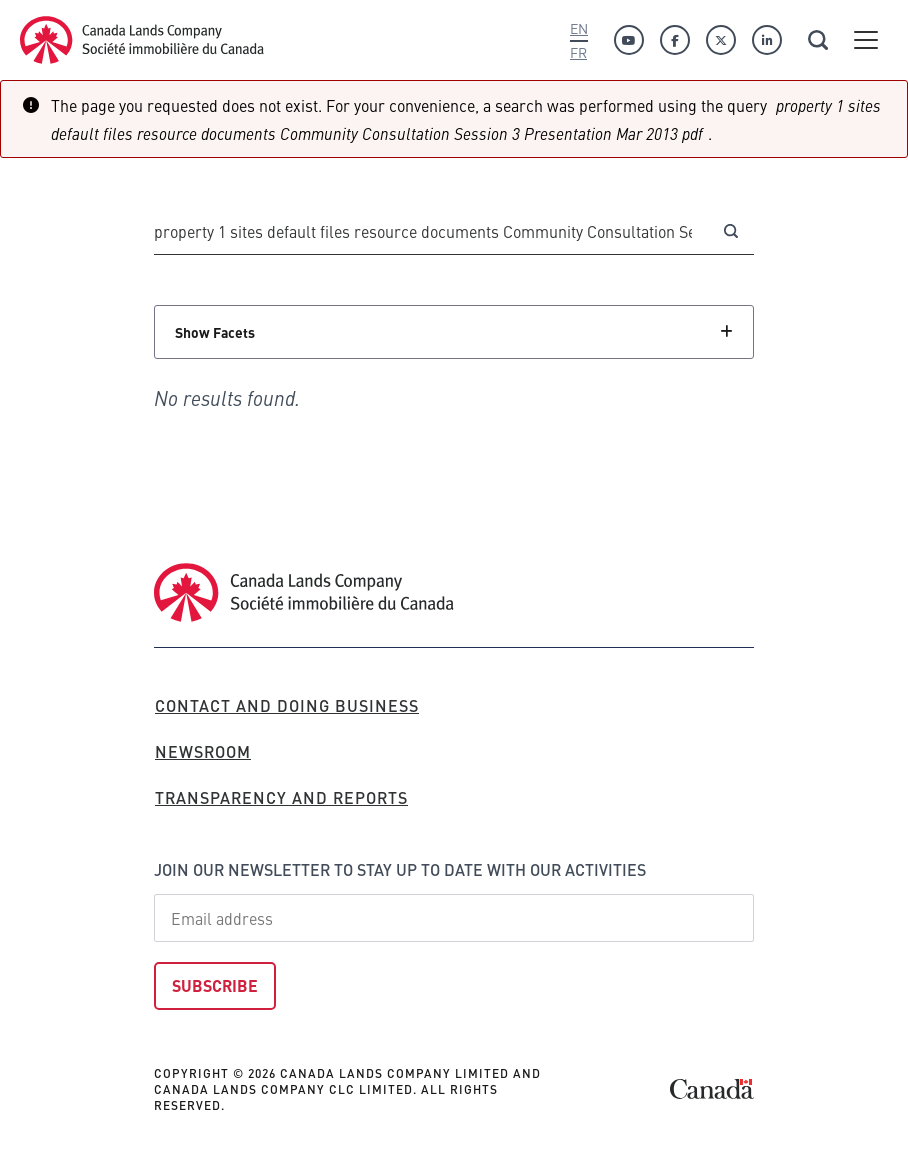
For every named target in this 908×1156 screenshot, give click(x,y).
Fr (578, 52)
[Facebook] (675, 40)
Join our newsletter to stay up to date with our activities (400, 869)
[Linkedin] (767, 40)
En (579, 28)
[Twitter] (721, 40)
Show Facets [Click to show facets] (215, 332)
